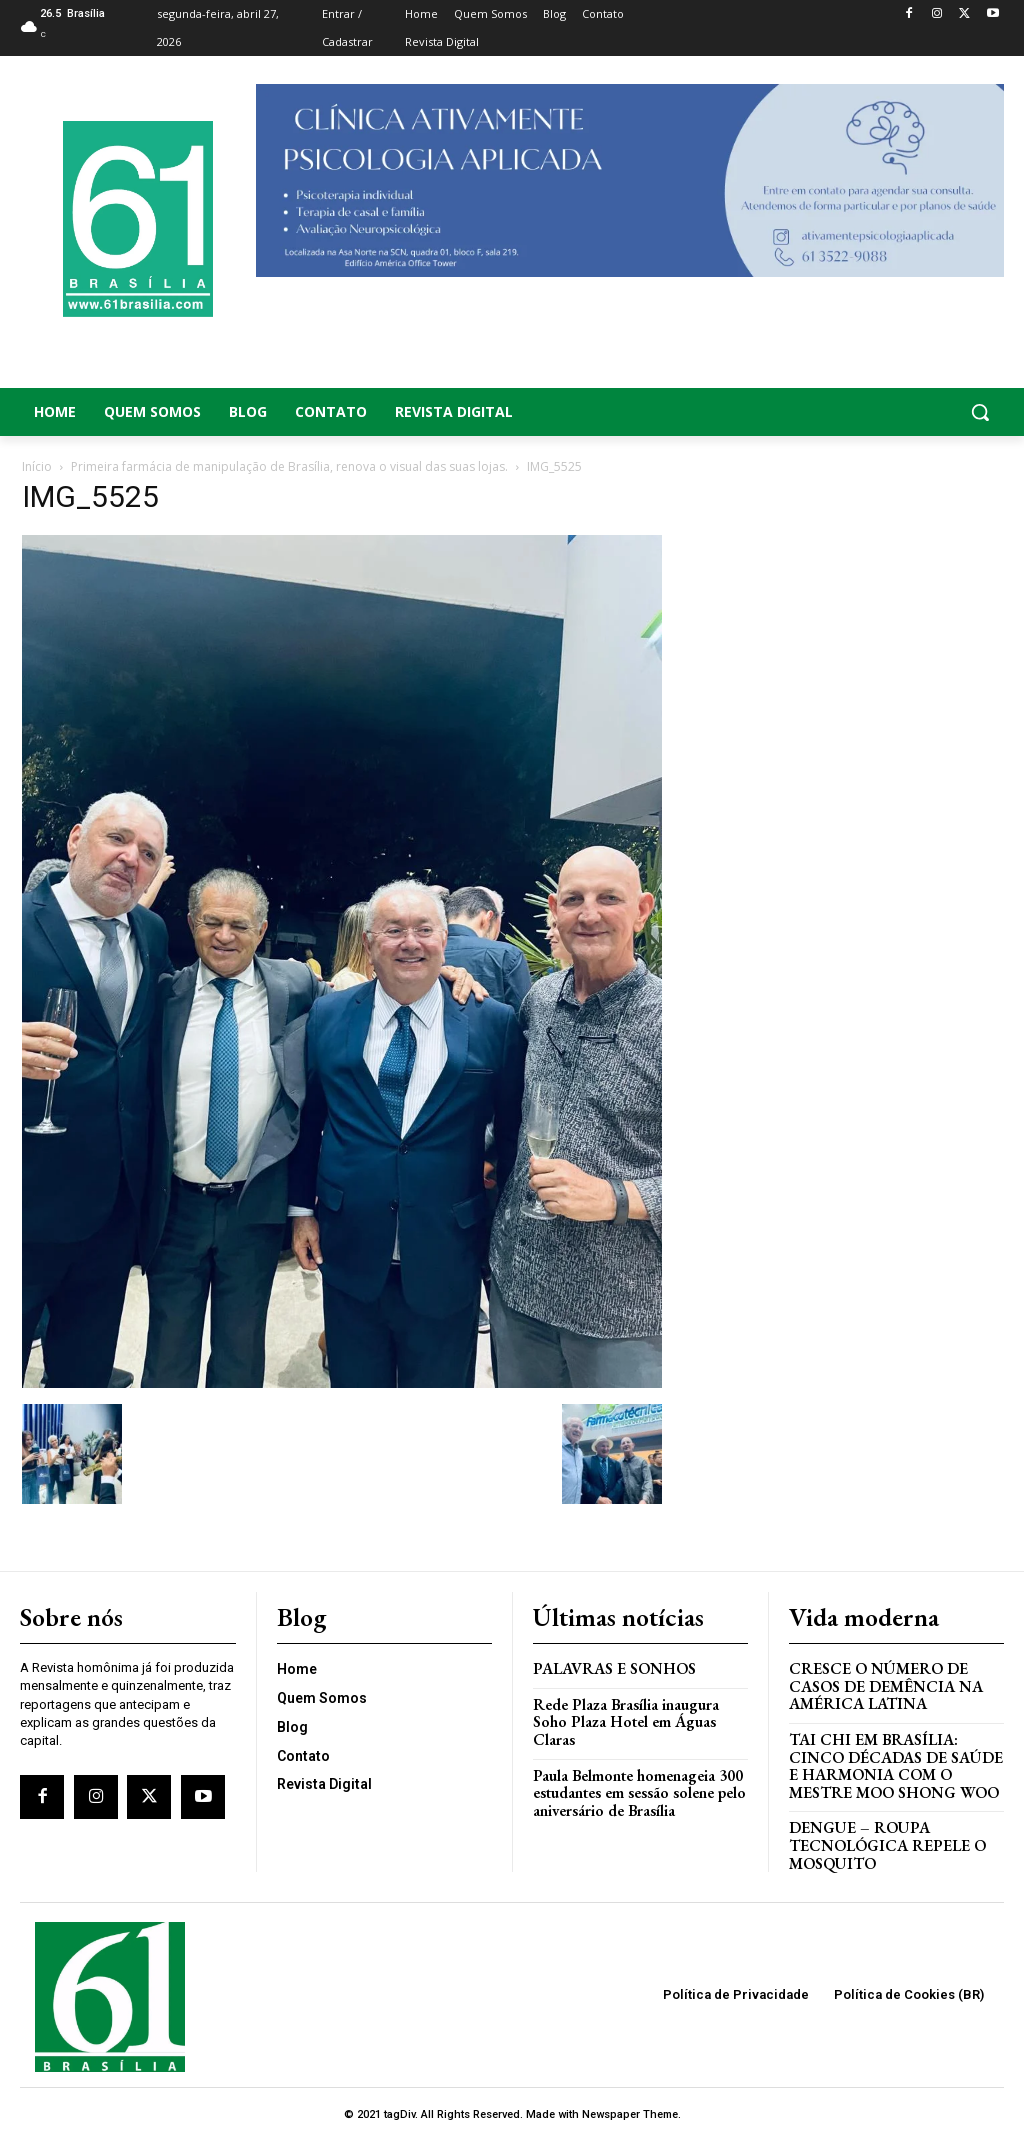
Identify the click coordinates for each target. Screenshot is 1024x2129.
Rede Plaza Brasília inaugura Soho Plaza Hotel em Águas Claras (640, 1708)
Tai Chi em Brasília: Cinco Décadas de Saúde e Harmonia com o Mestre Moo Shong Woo (892, 1757)
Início (37, 466)
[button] (896, 412)
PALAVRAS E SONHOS (611, 1664)
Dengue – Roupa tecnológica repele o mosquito (883, 1834)
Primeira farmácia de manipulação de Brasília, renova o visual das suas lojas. (289, 466)
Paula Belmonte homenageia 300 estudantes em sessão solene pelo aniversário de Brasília (636, 1768)
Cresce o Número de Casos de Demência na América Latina (883, 1681)
